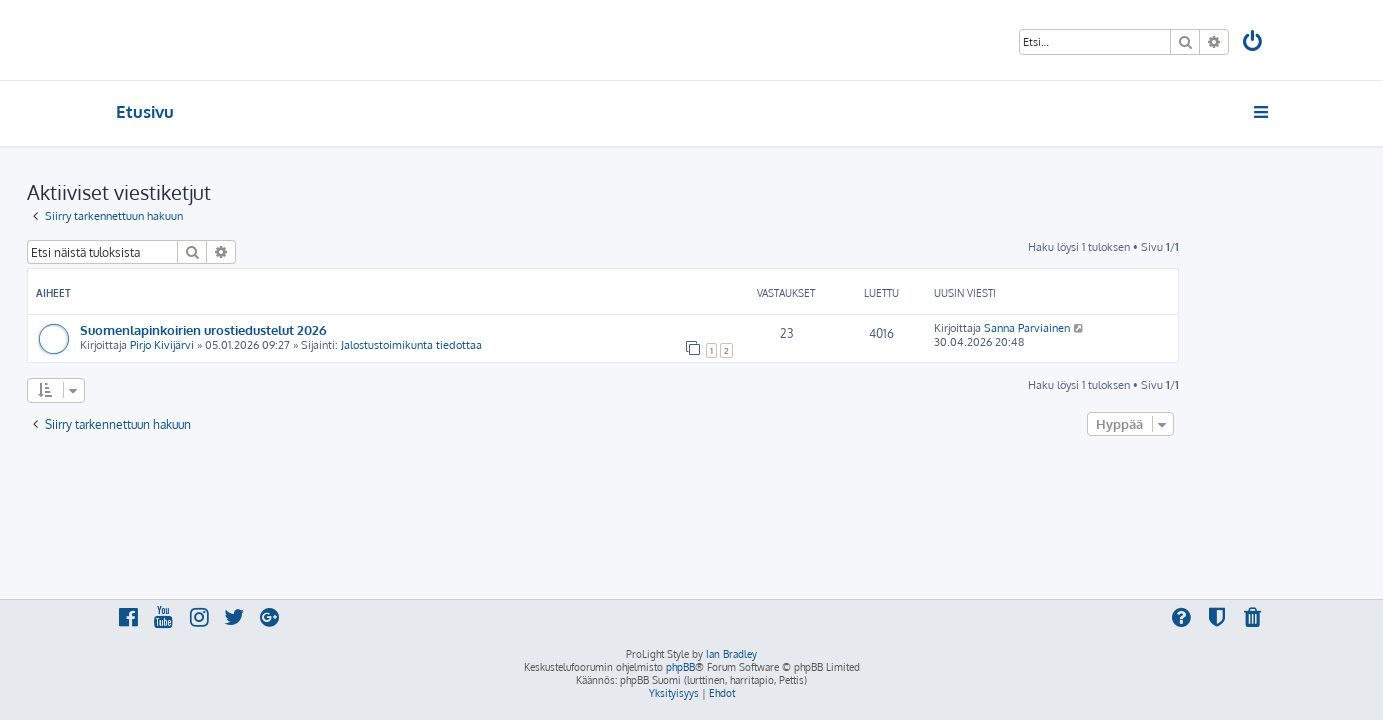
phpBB (680, 667)
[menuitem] (1253, 43)
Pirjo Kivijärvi (251, 345)
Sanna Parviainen (1116, 328)
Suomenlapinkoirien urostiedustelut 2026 (292, 329)
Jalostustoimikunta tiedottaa (500, 345)
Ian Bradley (731, 654)
